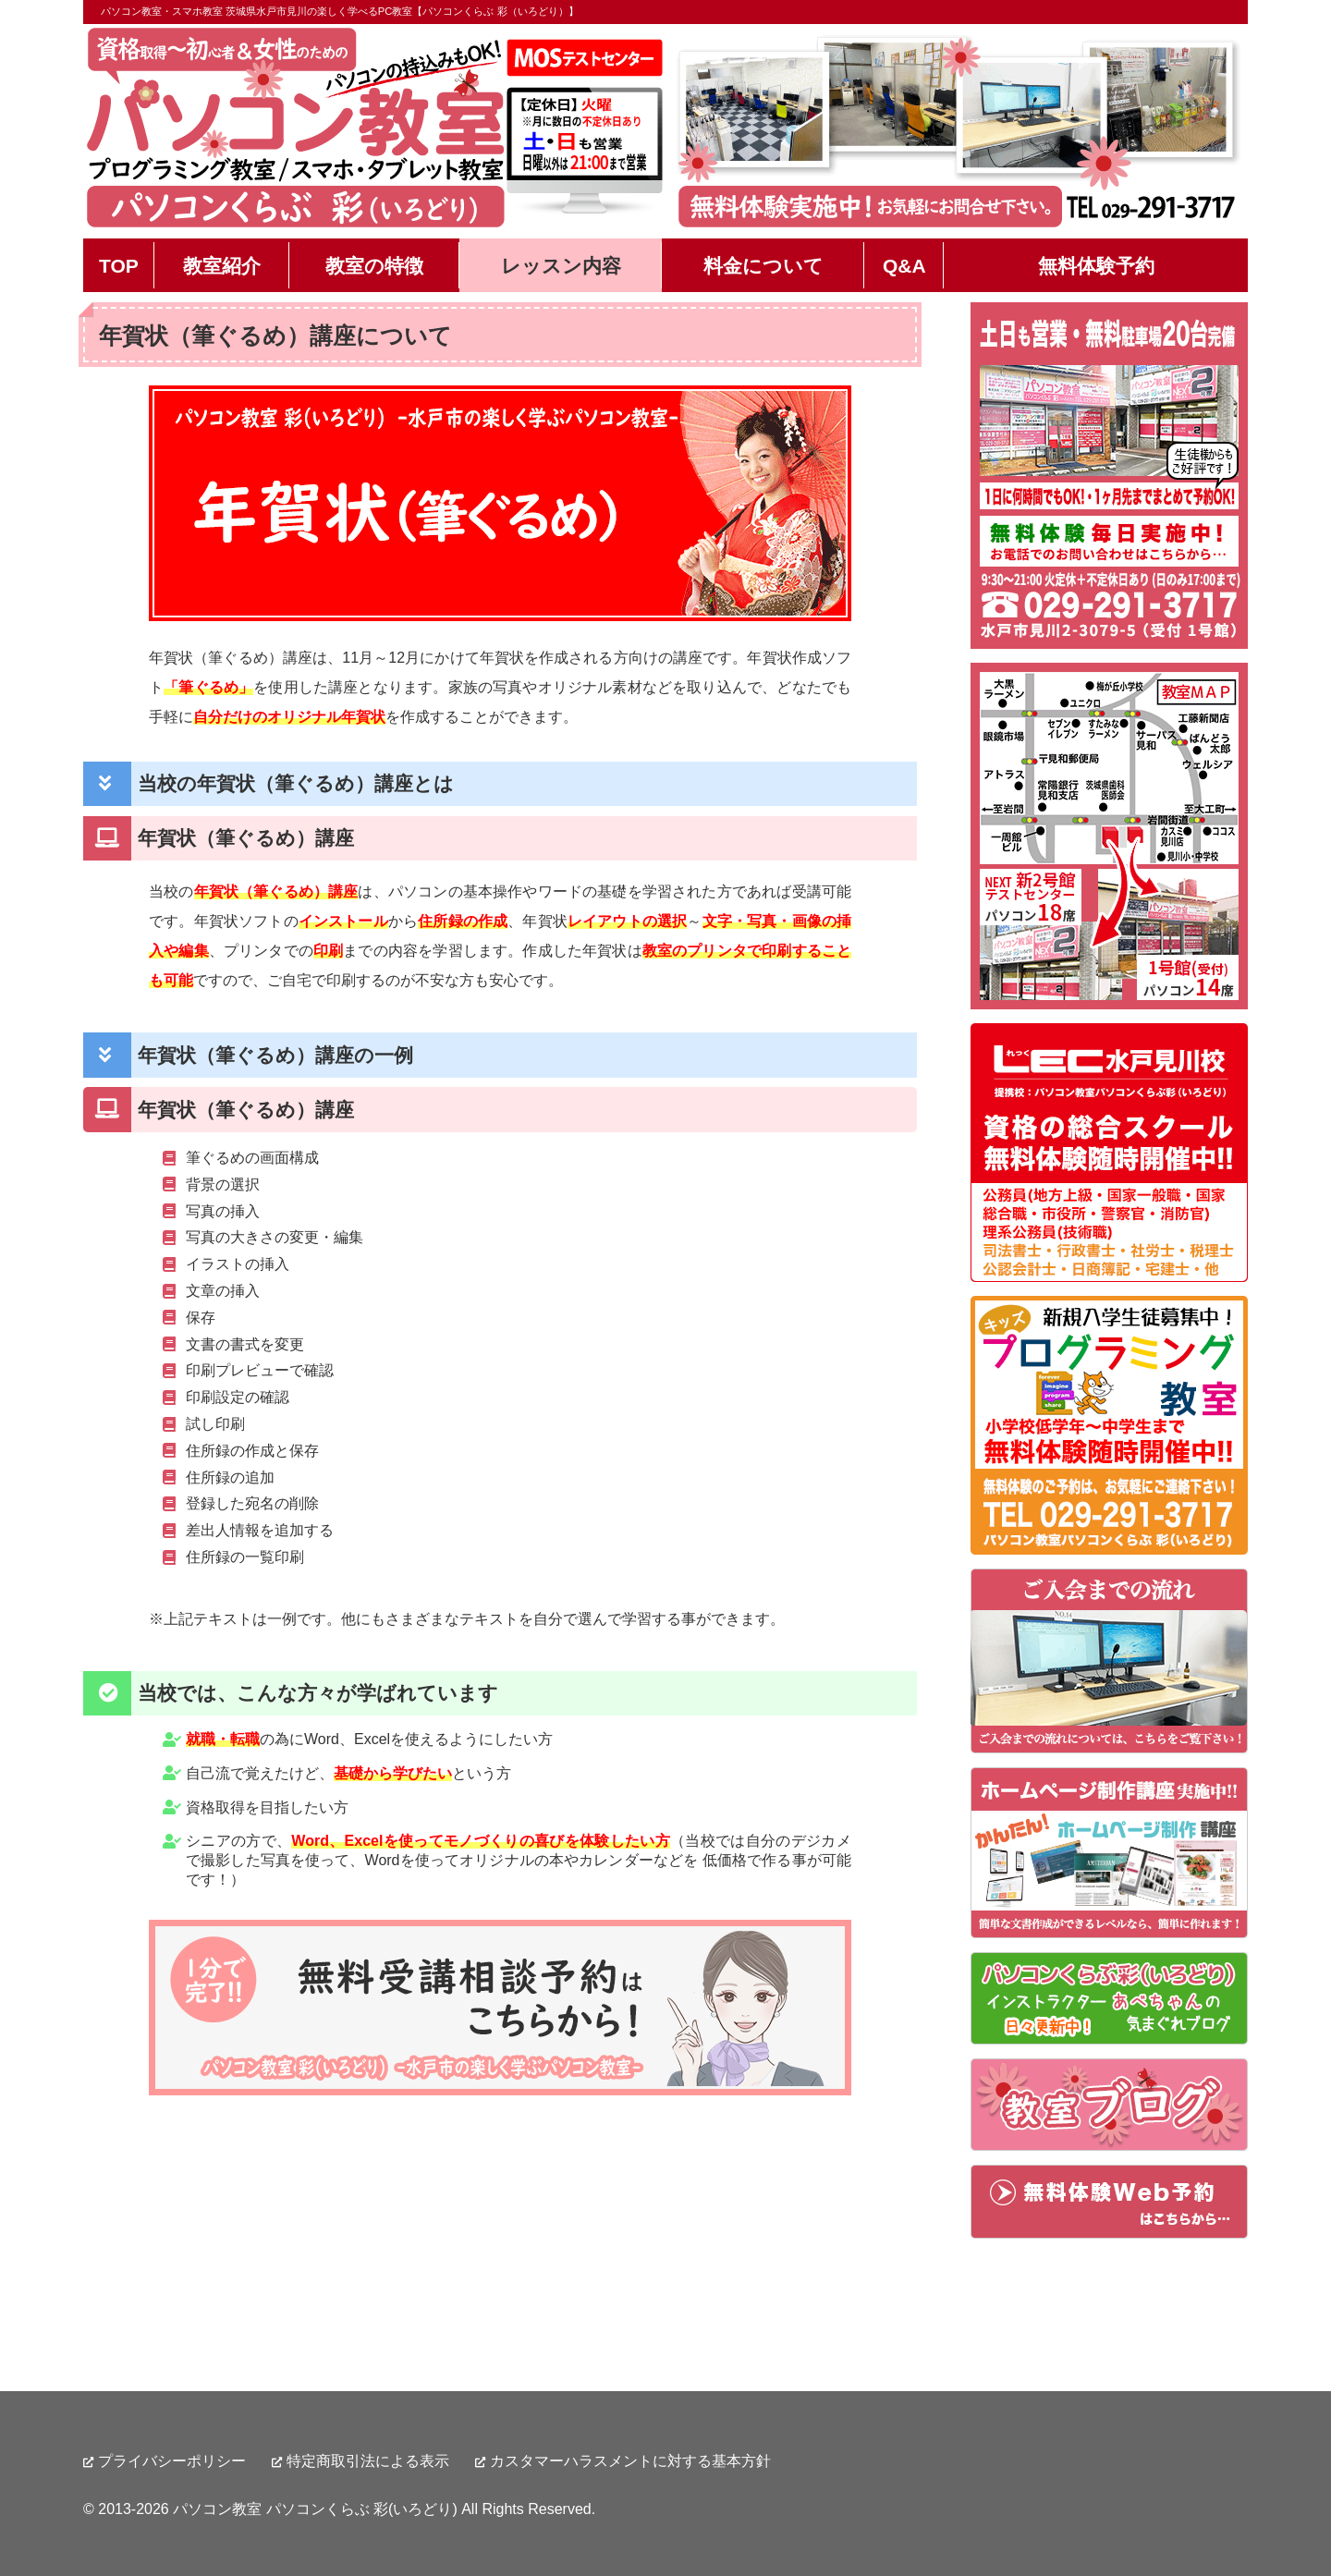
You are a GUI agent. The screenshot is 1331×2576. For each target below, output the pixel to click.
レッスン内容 (561, 265)
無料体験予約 (1096, 265)
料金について (763, 265)
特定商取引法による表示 (368, 2461)
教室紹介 (222, 265)
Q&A (904, 265)
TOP (119, 265)
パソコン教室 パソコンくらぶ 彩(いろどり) (315, 2509)
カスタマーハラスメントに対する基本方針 (630, 2461)
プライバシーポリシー (172, 2461)
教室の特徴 (374, 265)
